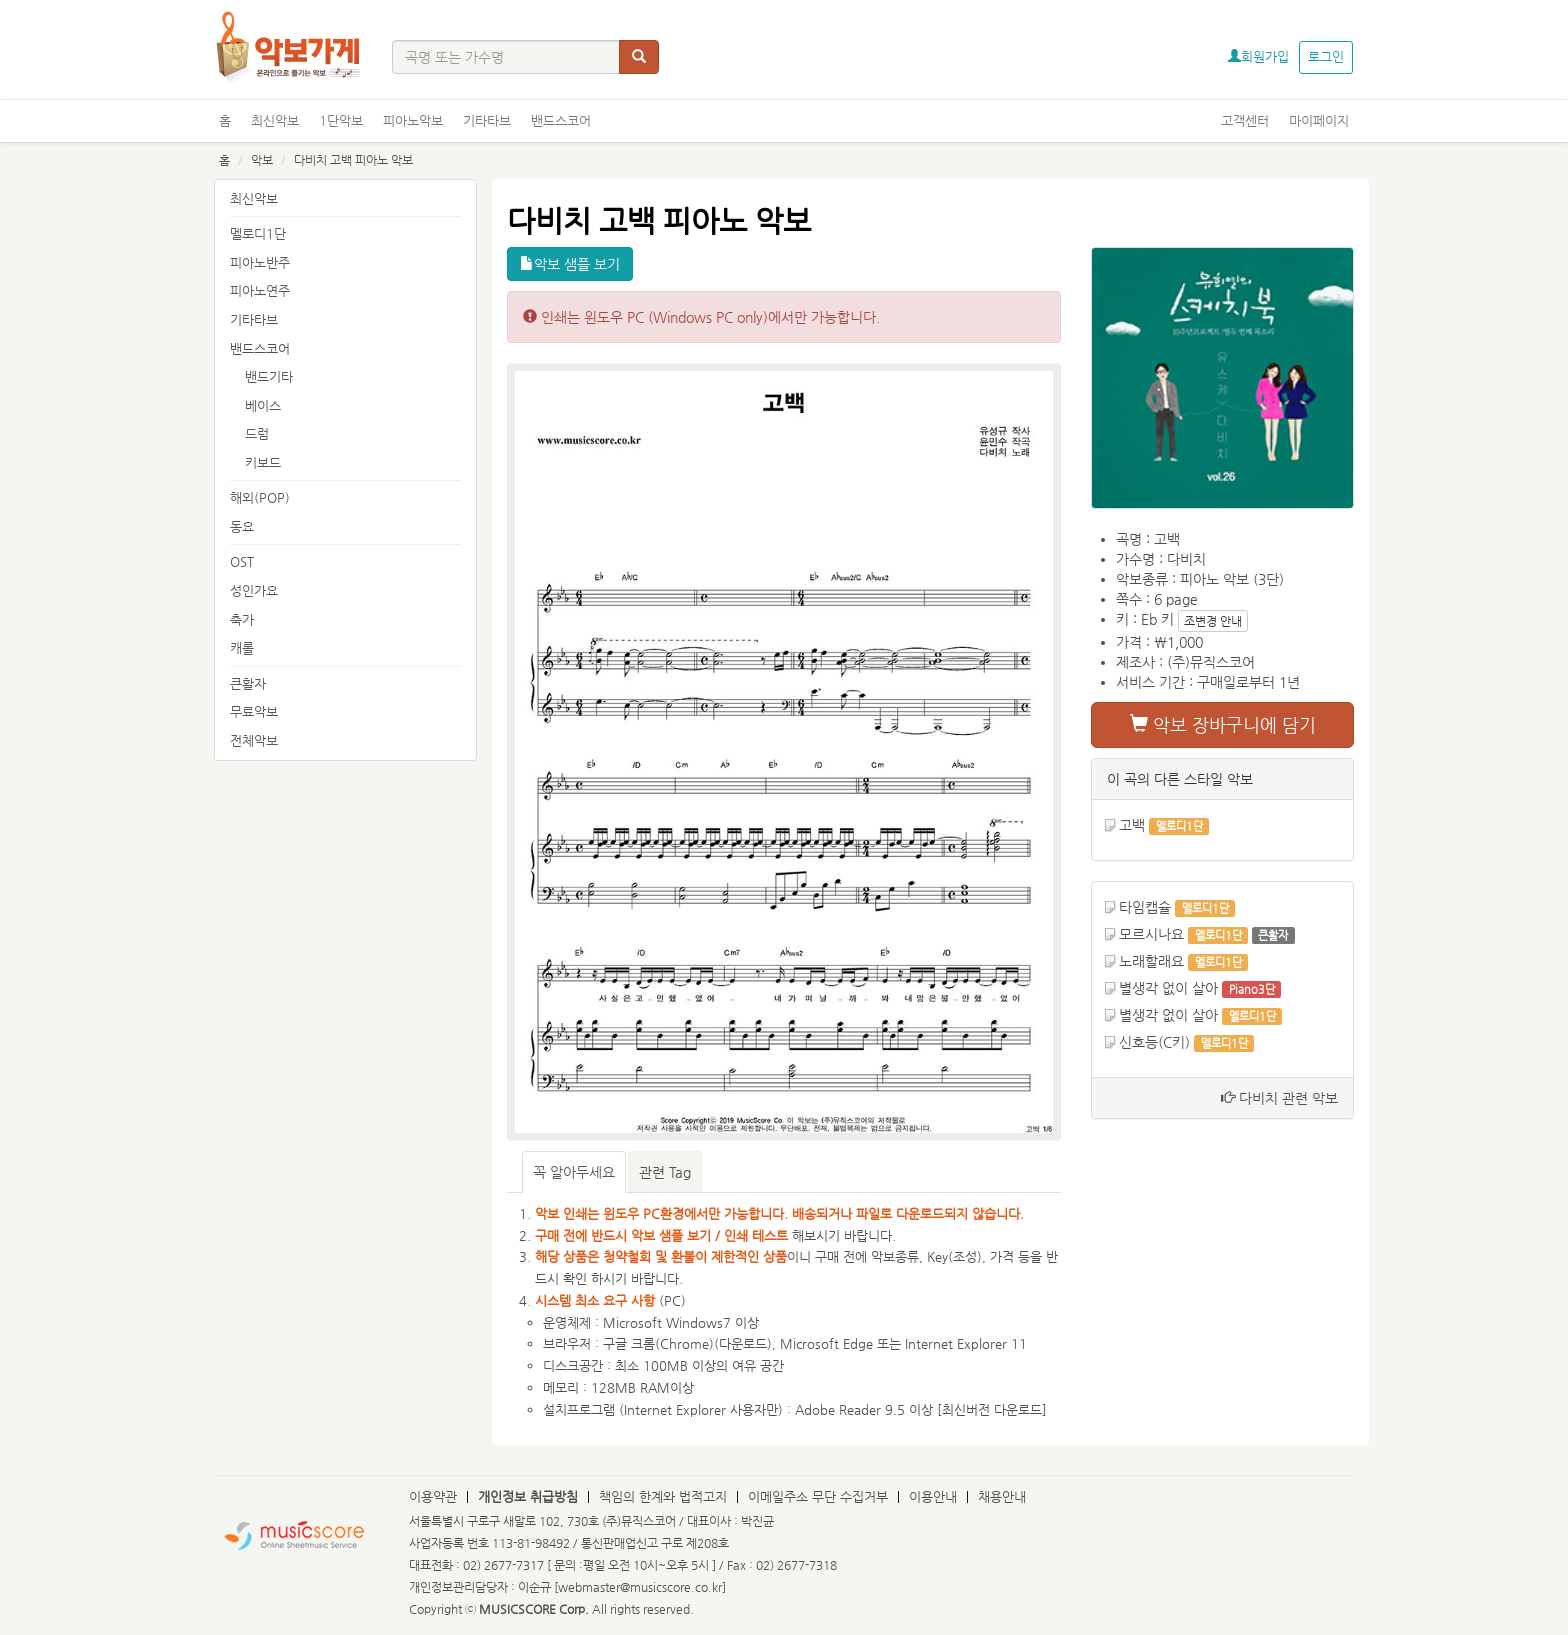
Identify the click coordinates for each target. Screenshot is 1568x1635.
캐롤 (242, 647)
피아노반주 (260, 262)
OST (242, 561)
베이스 (263, 405)
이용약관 (433, 1496)
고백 (1132, 825)
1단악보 (341, 120)
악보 (262, 160)
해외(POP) (260, 497)
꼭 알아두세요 (574, 1172)
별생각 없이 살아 (1168, 988)
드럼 (257, 433)
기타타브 (487, 120)
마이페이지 (1319, 120)
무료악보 (254, 711)
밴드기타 (269, 376)
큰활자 (248, 683)
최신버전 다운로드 (992, 1409)
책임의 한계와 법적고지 (663, 1496)
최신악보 (275, 120)
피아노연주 (260, 290)
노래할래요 (1151, 961)
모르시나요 (1151, 934)
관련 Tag (665, 1172)
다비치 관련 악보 (1279, 1098)
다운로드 (743, 1343)
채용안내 (1002, 1496)
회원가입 (1258, 56)
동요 (242, 526)
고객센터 (1245, 120)
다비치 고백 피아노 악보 (353, 160)
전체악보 (254, 740)
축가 (242, 619)
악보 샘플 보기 (570, 264)
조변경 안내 (1213, 621)
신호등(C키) (1154, 1042)
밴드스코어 (561, 120)
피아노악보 (413, 120)
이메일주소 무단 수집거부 (818, 1496)
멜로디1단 (258, 233)
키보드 (263, 462)
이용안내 (933, 1496)
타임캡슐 (1145, 907)
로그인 (1326, 56)
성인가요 (254, 590)
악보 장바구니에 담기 (1223, 724)
